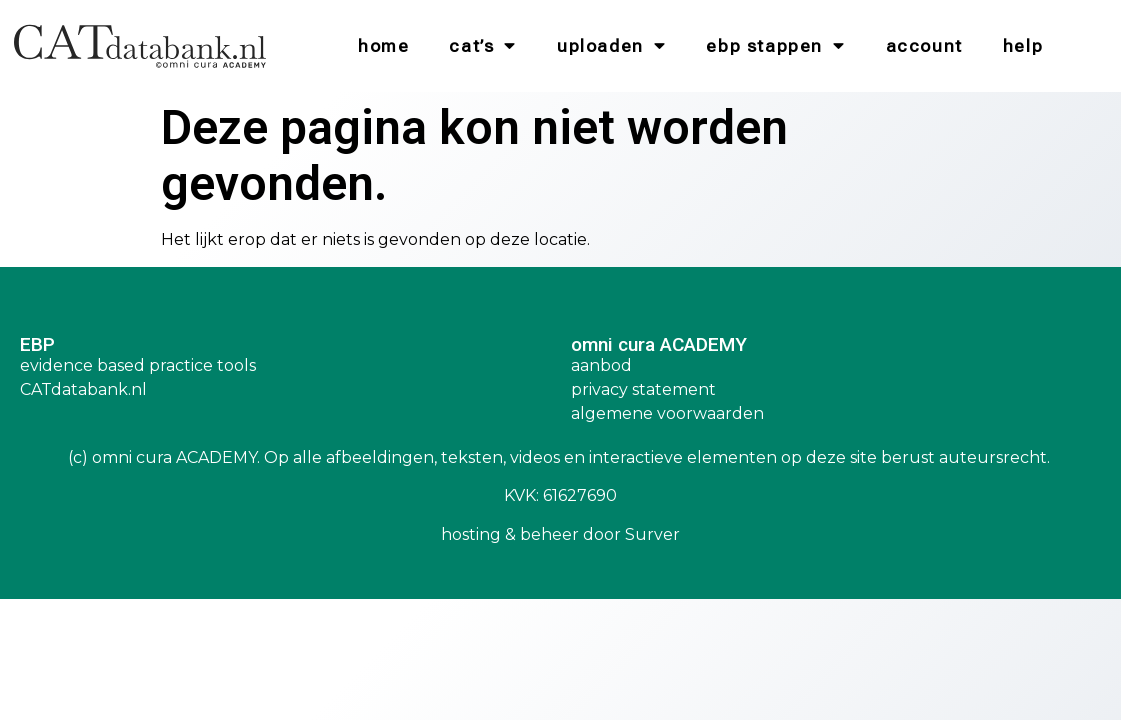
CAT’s (483, 46)
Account (924, 46)
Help (1023, 46)
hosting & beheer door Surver (560, 534)
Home (383, 46)
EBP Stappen (775, 46)
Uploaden (611, 46)
